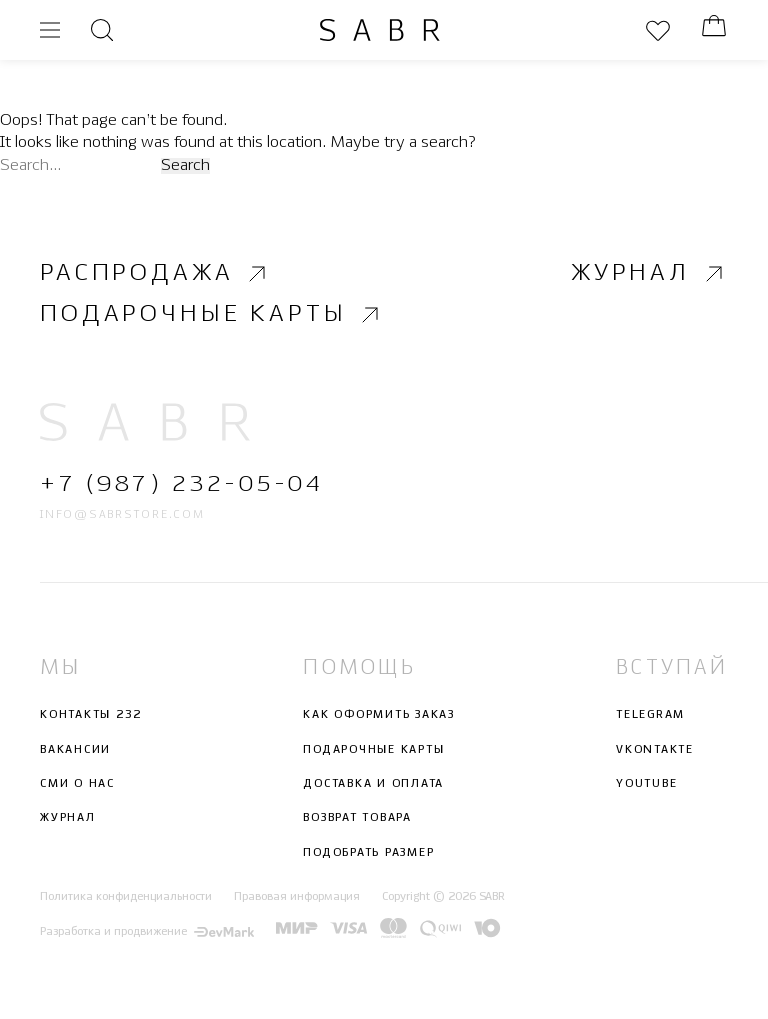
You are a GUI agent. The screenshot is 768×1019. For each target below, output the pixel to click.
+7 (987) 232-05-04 (181, 485)
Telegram (650, 716)
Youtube (646, 784)
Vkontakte (655, 750)
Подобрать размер (368, 853)
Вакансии (75, 750)
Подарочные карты (212, 315)
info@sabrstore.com (122, 515)
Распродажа (155, 273)
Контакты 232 (91, 716)
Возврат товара (357, 819)
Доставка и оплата (373, 784)
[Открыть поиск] (102, 30)
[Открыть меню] (50, 30)
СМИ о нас (77, 784)
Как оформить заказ (379, 716)
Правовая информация (297, 897)
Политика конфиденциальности (126, 897)
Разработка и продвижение (147, 932)
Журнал (649, 273)
